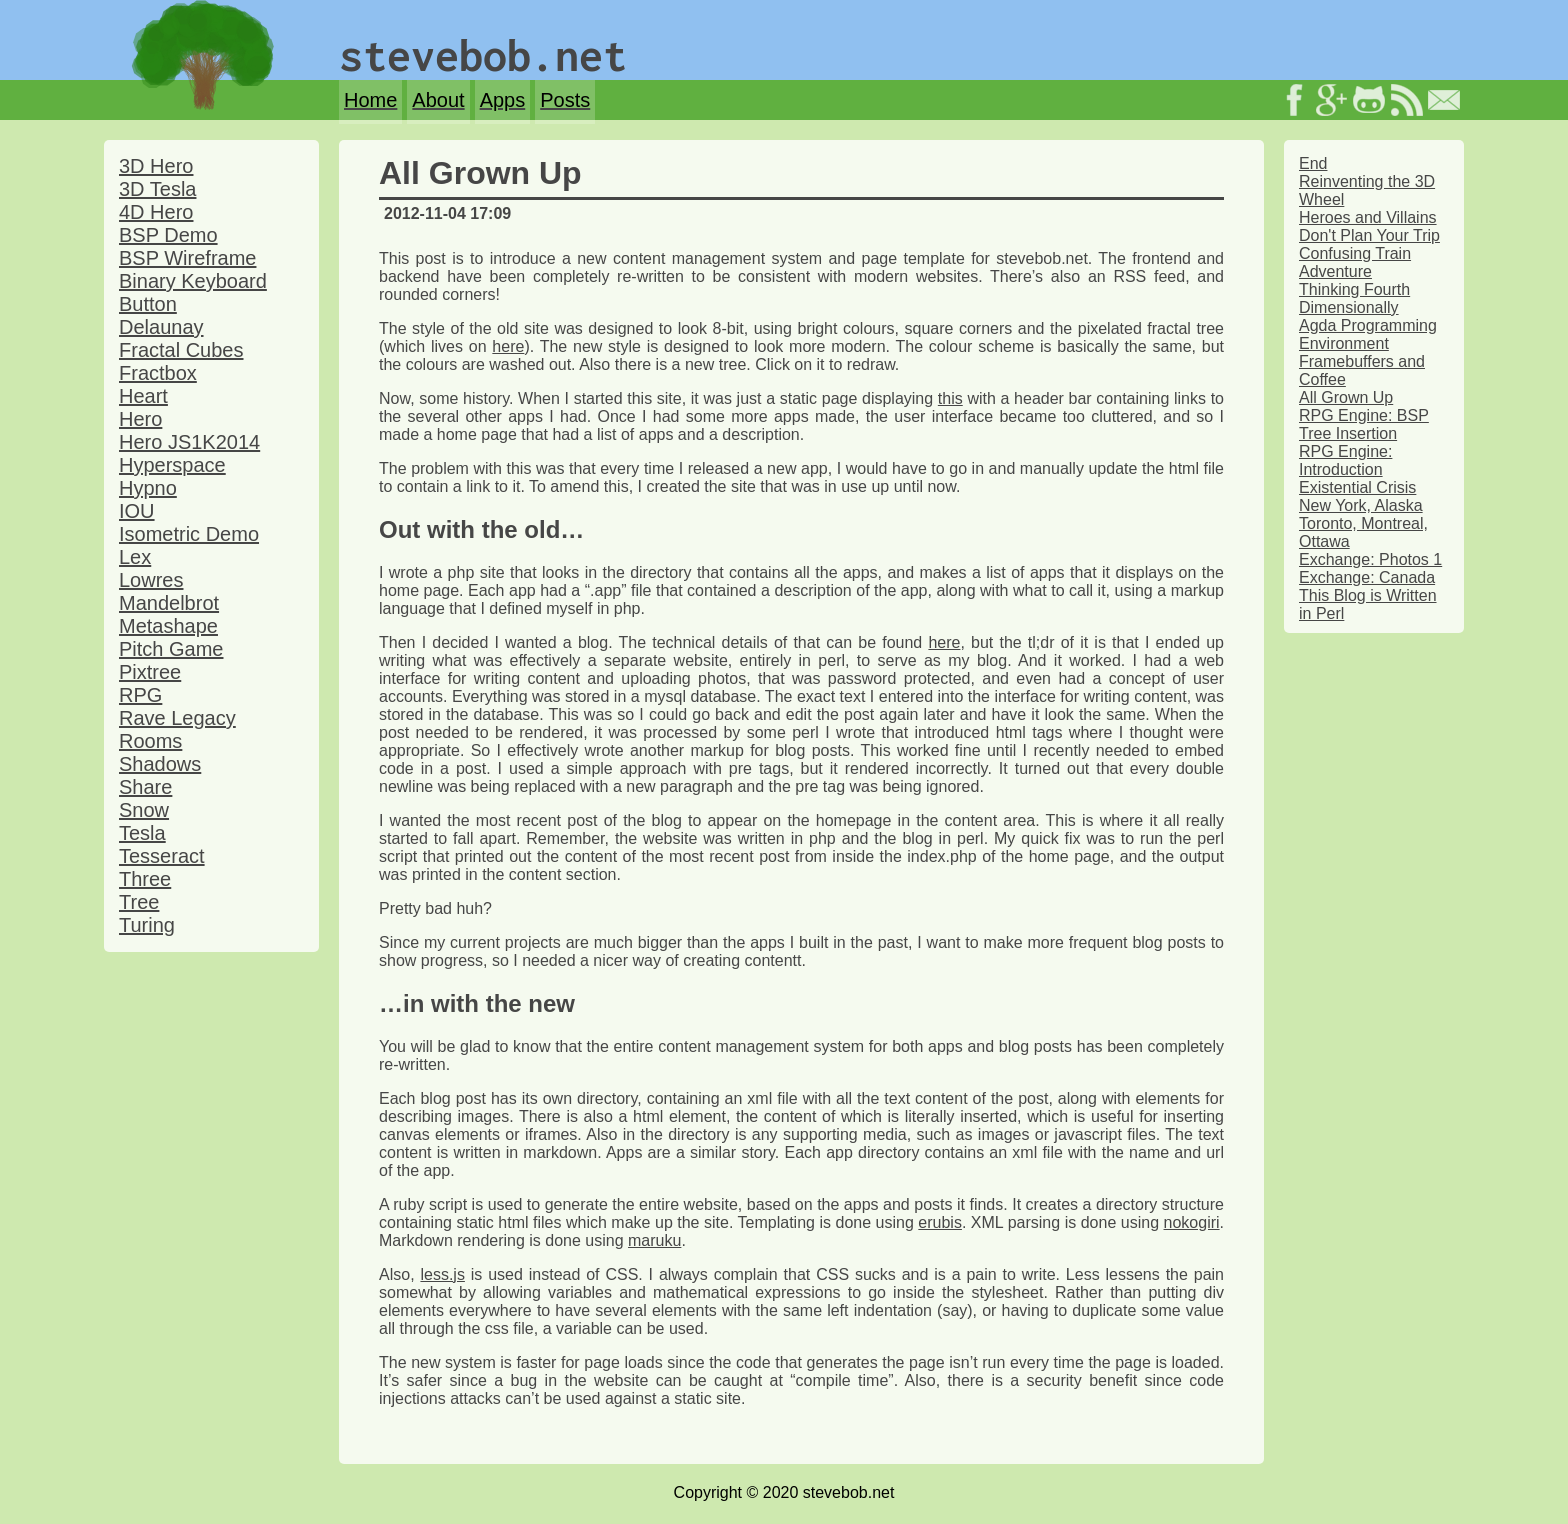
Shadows (160, 764)
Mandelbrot (169, 603)
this (950, 398)
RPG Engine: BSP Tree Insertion (1364, 424)
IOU (137, 511)
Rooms (150, 741)
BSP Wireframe (187, 258)
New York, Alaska (1361, 505)
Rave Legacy (177, 718)
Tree (139, 902)
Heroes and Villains (1368, 217)
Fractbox (158, 373)
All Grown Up (1346, 397)
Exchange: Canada (1367, 577)
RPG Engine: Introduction (1345, 460)
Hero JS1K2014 (189, 442)
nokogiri (1192, 1222)
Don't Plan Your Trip (1369, 235)
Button (148, 304)
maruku (654, 1240)
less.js (442, 1274)
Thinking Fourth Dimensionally (1354, 298)
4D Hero (156, 212)
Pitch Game (171, 649)
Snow (144, 810)
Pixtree (150, 672)
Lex (135, 557)
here (508, 346)
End (1313, 163)
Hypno (148, 488)
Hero (140, 419)
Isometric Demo (189, 534)
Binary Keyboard (193, 281)
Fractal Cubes (181, 350)
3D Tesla (157, 189)
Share (145, 787)
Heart (143, 396)
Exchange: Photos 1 (1370, 559)
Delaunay (161, 327)
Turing (147, 925)
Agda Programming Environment (1368, 334)
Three (145, 879)
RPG (140, 695)
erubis (940, 1222)
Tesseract (162, 856)
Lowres (151, 580)
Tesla (142, 833)
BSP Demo (168, 235)
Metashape (168, 626)
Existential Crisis (1357, 487)
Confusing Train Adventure (1355, 262)
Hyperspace (172, 465)
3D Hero (156, 166)
